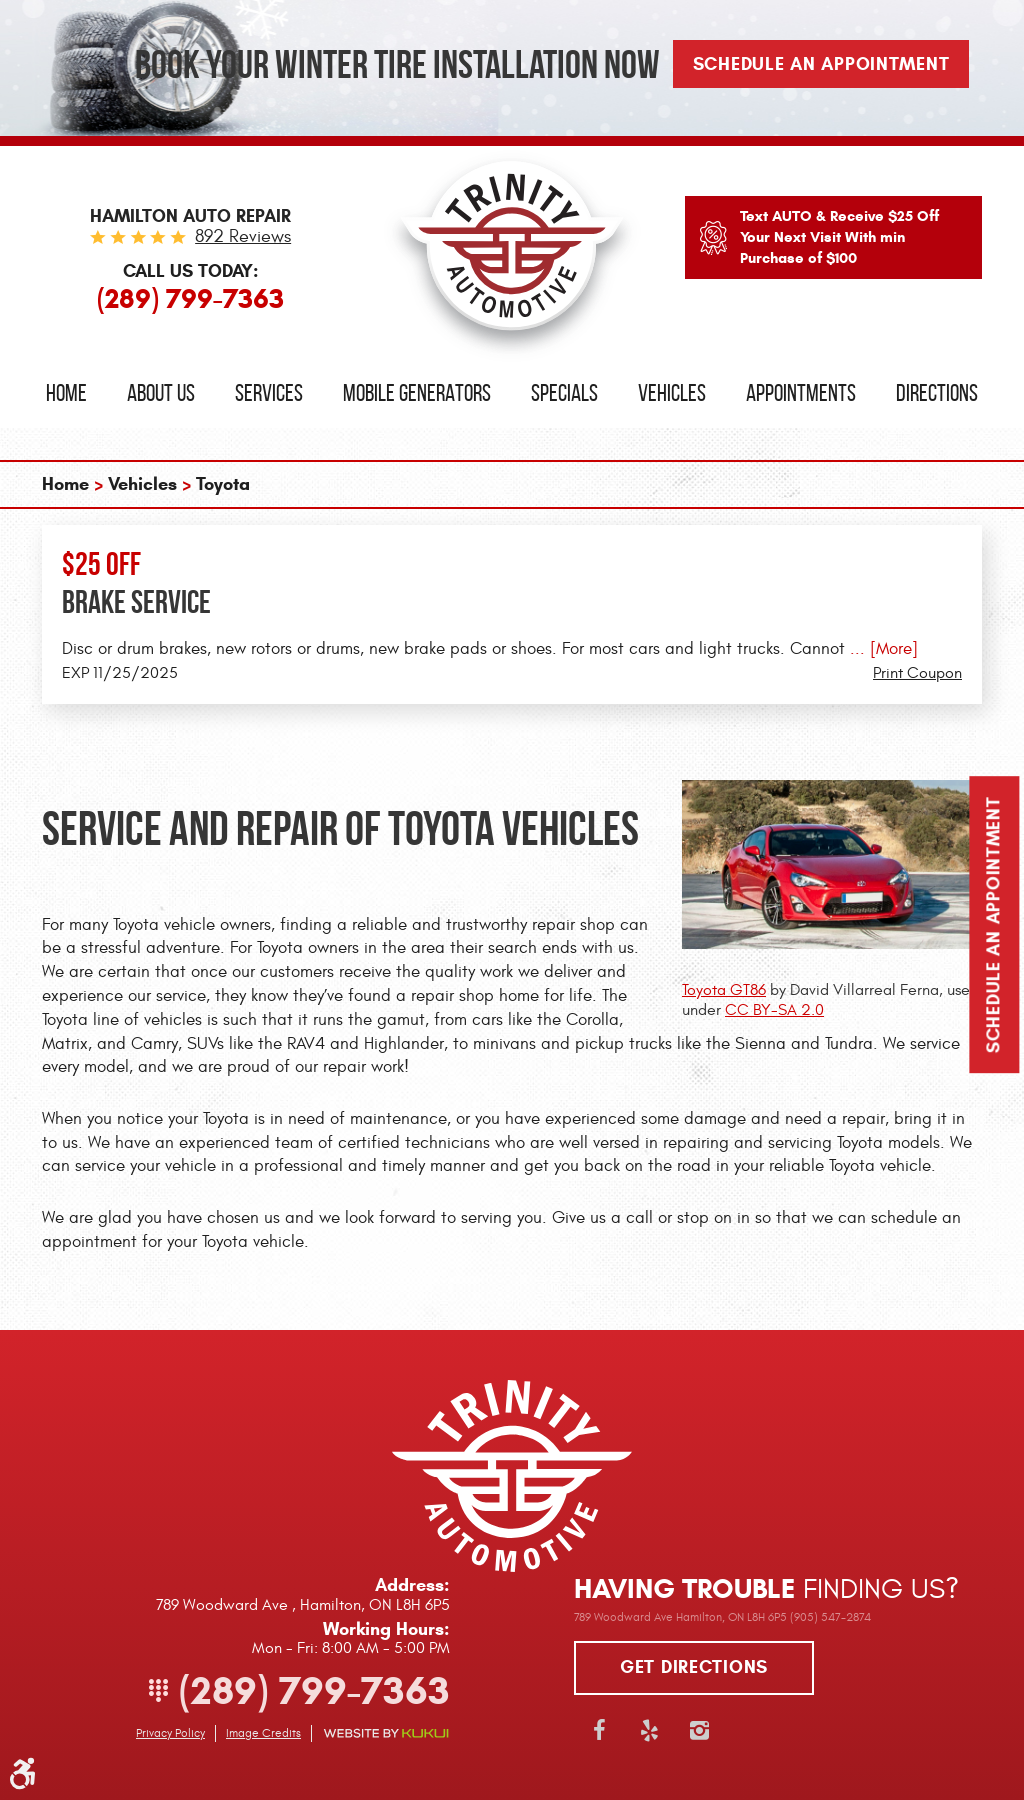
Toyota (223, 484)
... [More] (881, 649)
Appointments (801, 393)
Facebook (599, 1730)
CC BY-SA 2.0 (774, 1010)
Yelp (649, 1730)
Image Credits (263, 1733)
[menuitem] (66, 393)
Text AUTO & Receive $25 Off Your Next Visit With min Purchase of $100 (839, 237)
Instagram (699, 1730)
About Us (161, 393)
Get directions (694, 1667)
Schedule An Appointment (821, 64)
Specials (564, 393)
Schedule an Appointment (994, 925)
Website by (386, 1733)
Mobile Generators (417, 393)
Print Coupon (917, 673)
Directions (937, 393)
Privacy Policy (170, 1733)
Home (66, 393)
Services (269, 393)
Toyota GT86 (724, 990)
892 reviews (243, 236)
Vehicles (672, 393)
